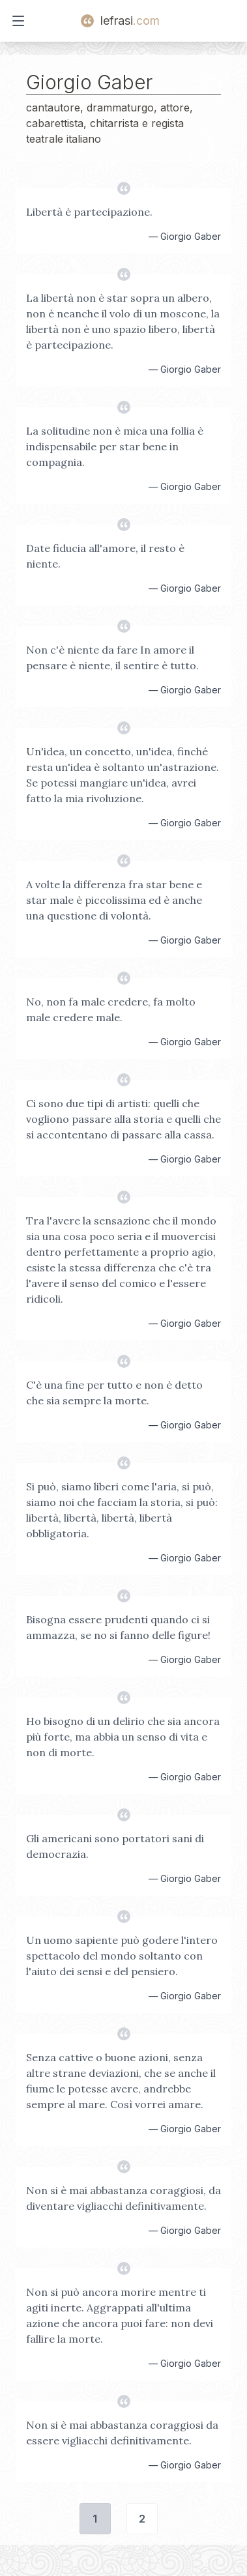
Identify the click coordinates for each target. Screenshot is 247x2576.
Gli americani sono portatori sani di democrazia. (115, 1846)
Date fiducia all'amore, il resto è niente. (105, 556)
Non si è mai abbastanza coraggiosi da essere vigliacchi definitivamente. (122, 2432)
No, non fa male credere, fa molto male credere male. (111, 1009)
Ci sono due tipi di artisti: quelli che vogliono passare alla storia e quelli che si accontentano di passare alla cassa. (123, 1119)
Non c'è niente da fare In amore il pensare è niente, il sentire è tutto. (112, 657)
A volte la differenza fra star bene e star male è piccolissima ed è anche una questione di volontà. (114, 900)
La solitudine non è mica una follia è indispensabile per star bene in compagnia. (114, 446)
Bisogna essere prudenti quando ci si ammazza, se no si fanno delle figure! (118, 1627)
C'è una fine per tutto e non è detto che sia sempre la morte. (114, 1392)
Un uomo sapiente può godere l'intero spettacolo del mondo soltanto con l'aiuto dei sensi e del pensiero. (122, 1955)
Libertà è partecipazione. (89, 211)
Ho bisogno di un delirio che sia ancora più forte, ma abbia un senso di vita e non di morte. (123, 1737)
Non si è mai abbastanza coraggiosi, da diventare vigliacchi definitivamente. (123, 2198)
